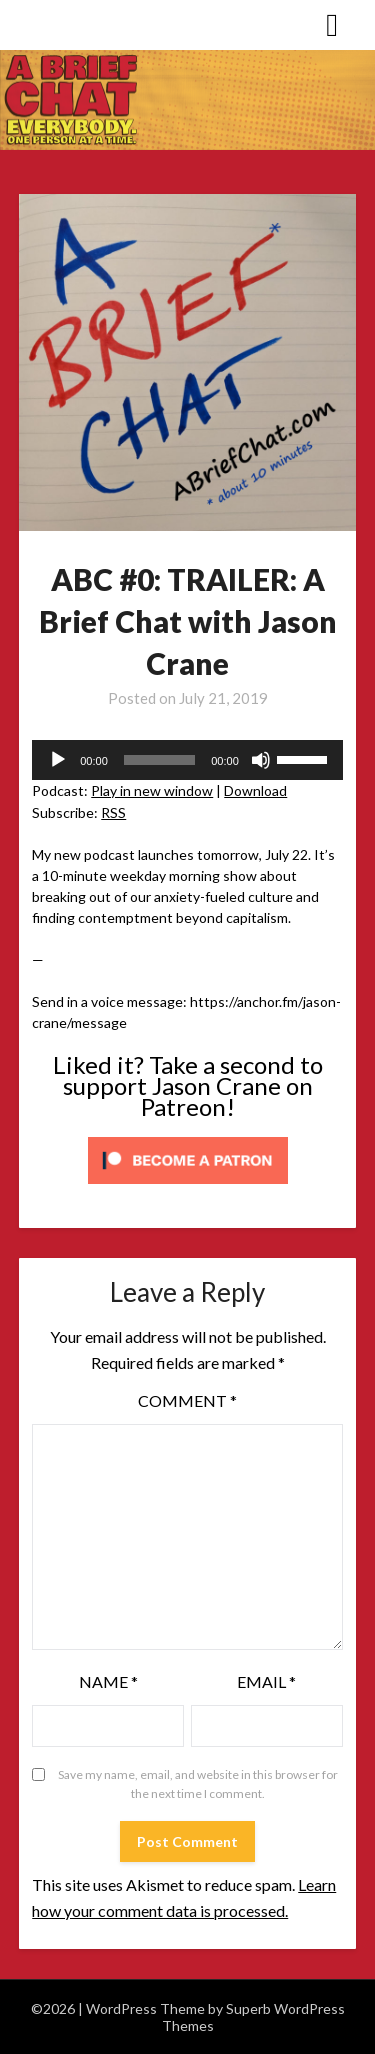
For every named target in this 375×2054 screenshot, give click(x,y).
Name (108, 1681)
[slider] (159, 760)
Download (255, 790)
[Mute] (261, 760)
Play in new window (152, 790)
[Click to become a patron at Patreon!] (188, 1188)
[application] (187, 760)
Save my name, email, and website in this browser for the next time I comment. (198, 1784)
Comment (187, 1400)
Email (266, 1681)
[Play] (58, 760)
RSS (113, 812)
